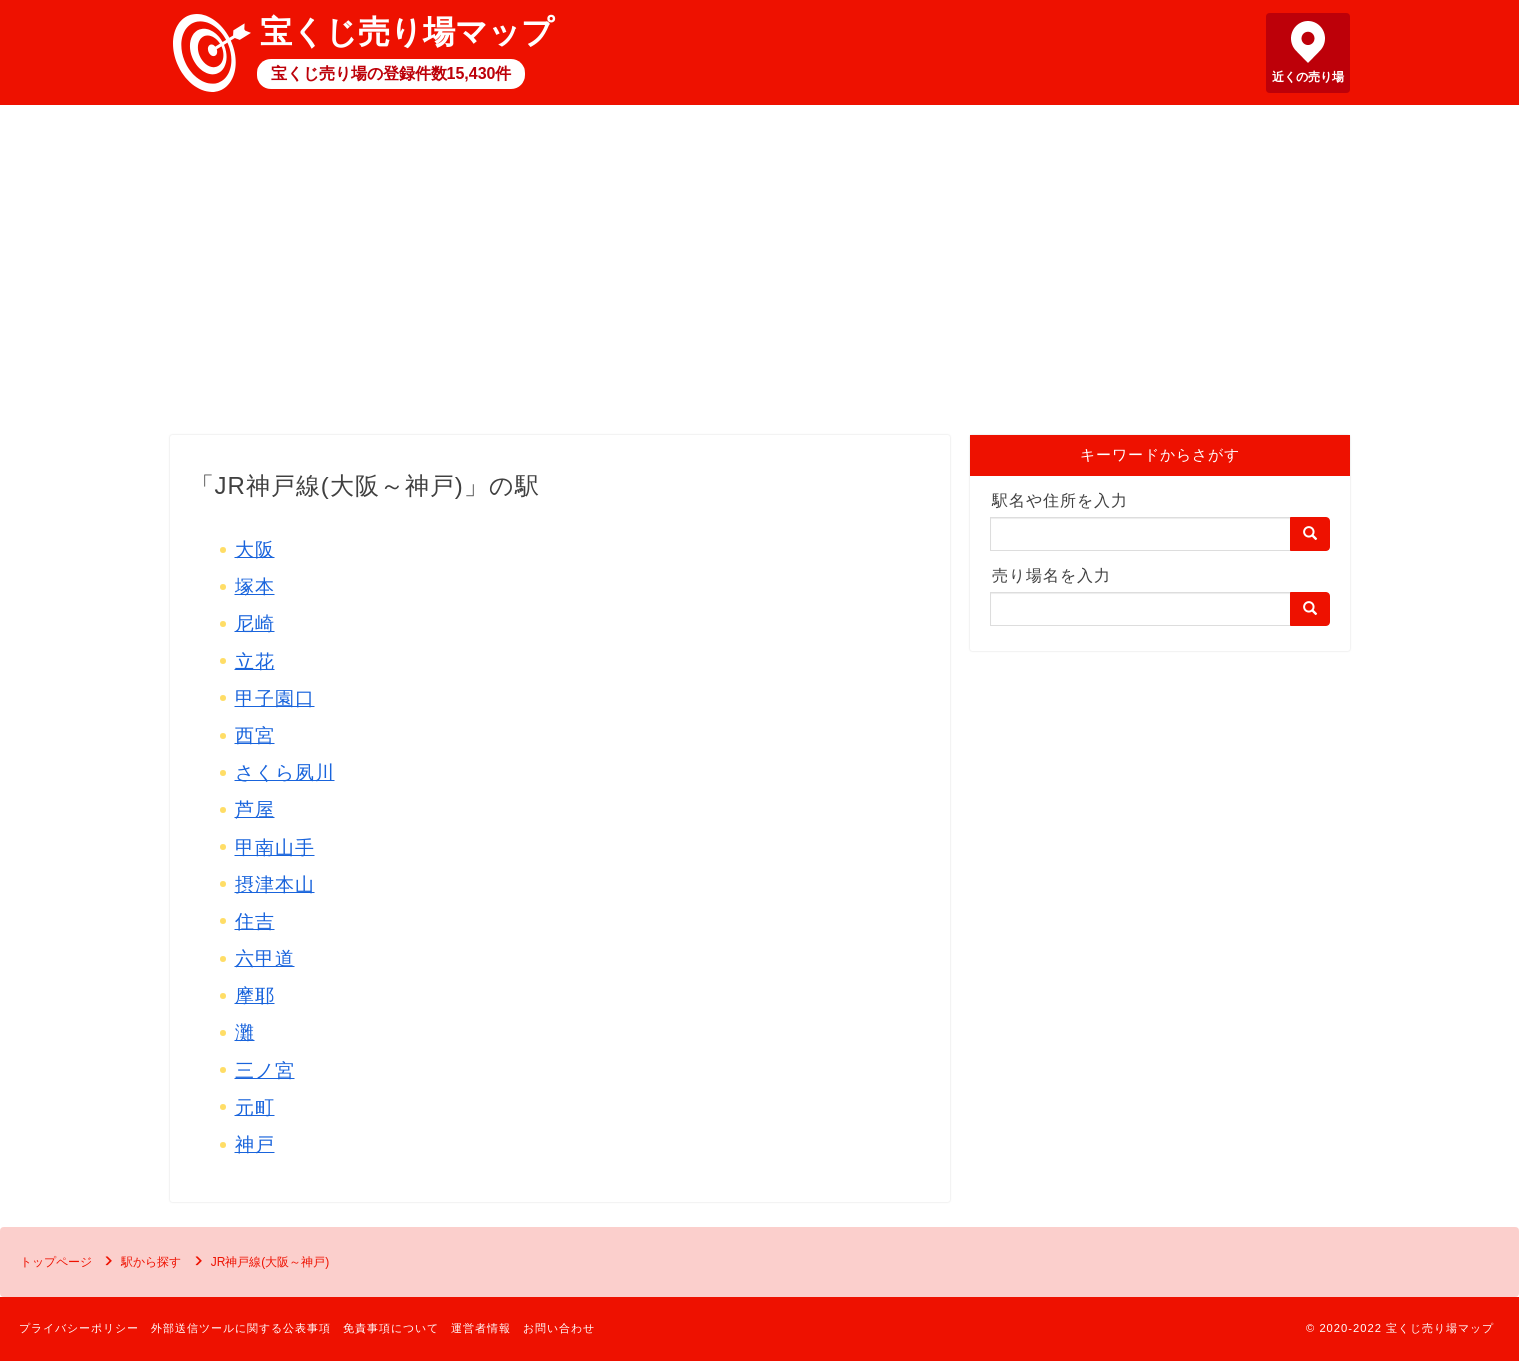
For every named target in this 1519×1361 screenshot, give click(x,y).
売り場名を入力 (1051, 575)
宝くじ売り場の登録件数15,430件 (391, 73)
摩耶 (255, 995)
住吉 (255, 921)
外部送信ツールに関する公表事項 (241, 1328)
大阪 (255, 549)
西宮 (255, 735)
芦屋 (255, 809)
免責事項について (391, 1328)
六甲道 (265, 958)
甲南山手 (275, 847)
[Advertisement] (760, 275)
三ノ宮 (265, 1070)
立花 (255, 661)
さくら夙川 (285, 772)
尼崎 (255, 623)
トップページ (56, 1262)
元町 (255, 1107)
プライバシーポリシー (79, 1328)
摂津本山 (275, 884)
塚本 (255, 586)
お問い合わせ (559, 1328)
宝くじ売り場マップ (407, 32)
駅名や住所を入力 (1060, 500)
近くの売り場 (1308, 77)
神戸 (255, 1144)
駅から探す (151, 1262)
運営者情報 (481, 1328)
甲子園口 (275, 698)
